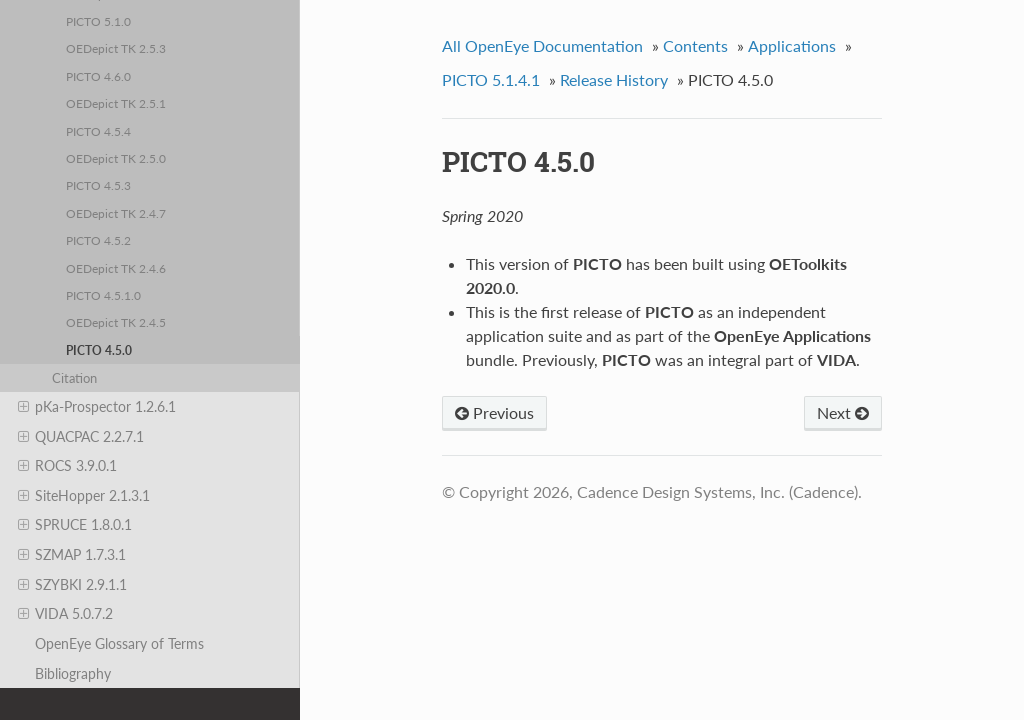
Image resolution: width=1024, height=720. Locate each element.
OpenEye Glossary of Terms (119, 643)
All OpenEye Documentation (542, 45)
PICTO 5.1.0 (98, 21)
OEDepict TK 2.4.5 (116, 322)
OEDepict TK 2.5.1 (116, 103)
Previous (494, 412)
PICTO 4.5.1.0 (103, 295)
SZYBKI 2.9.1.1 (72, 585)
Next (843, 412)
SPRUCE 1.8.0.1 (75, 525)
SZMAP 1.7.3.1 (72, 555)
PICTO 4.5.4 (98, 131)
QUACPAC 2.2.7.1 (81, 437)
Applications (792, 45)
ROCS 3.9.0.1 (67, 466)
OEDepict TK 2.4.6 (116, 268)
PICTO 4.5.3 (98, 185)
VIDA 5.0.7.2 (65, 614)
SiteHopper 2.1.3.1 (84, 496)
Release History (614, 79)
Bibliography (73, 673)
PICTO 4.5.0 (99, 350)
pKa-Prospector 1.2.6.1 (97, 407)
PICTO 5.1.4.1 (491, 79)
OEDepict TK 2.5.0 (116, 158)
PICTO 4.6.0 (98, 76)
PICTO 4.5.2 (98, 240)
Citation (74, 378)
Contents (695, 45)
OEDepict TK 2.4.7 (116, 213)
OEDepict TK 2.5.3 (116, 48)
